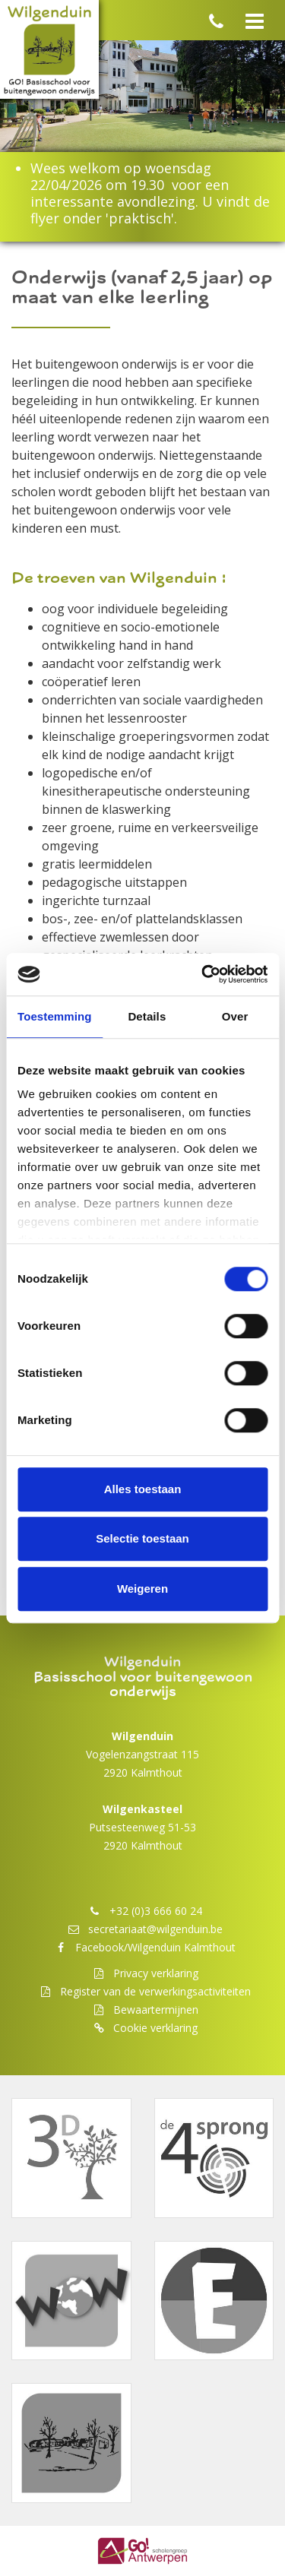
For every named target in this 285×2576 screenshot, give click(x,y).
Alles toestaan (143, 1489)
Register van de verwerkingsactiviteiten (155, 1991)
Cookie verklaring (155, 2028)
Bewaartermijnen (155, 2009)
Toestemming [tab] (54, 1016)
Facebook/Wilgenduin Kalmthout (155, 1947)
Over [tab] (235, 1016)
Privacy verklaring (155, 1973)
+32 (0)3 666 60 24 (155, 1911)
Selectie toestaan (142, 1538)
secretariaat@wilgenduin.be (155, 1929)
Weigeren (142, 1588)
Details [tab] (147, 1016)
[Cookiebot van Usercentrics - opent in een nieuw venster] (203, 974)
